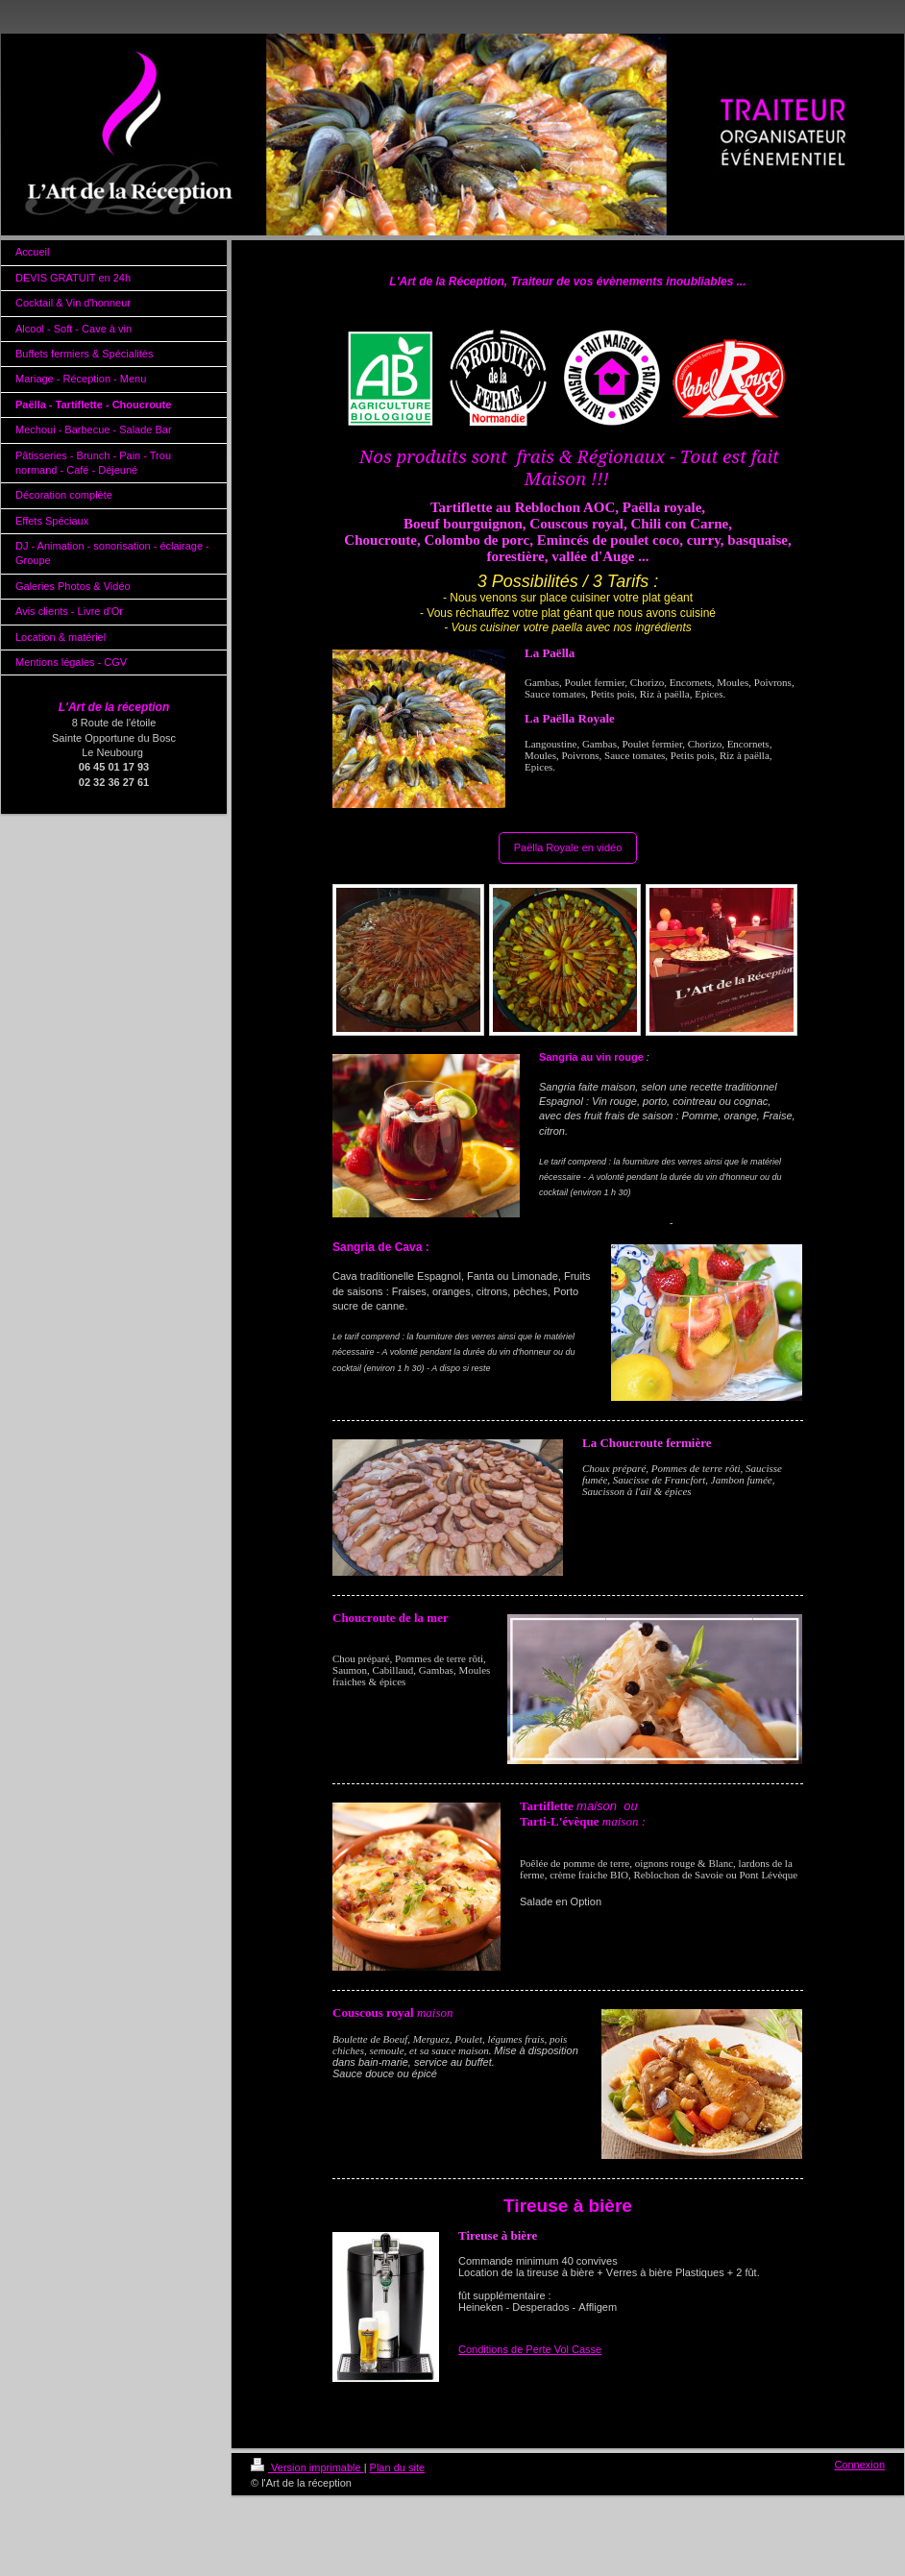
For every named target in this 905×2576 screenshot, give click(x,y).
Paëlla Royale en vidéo (568, 847)
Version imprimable (307, 2467)
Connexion (859, 2464)
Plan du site (397, 2467)
